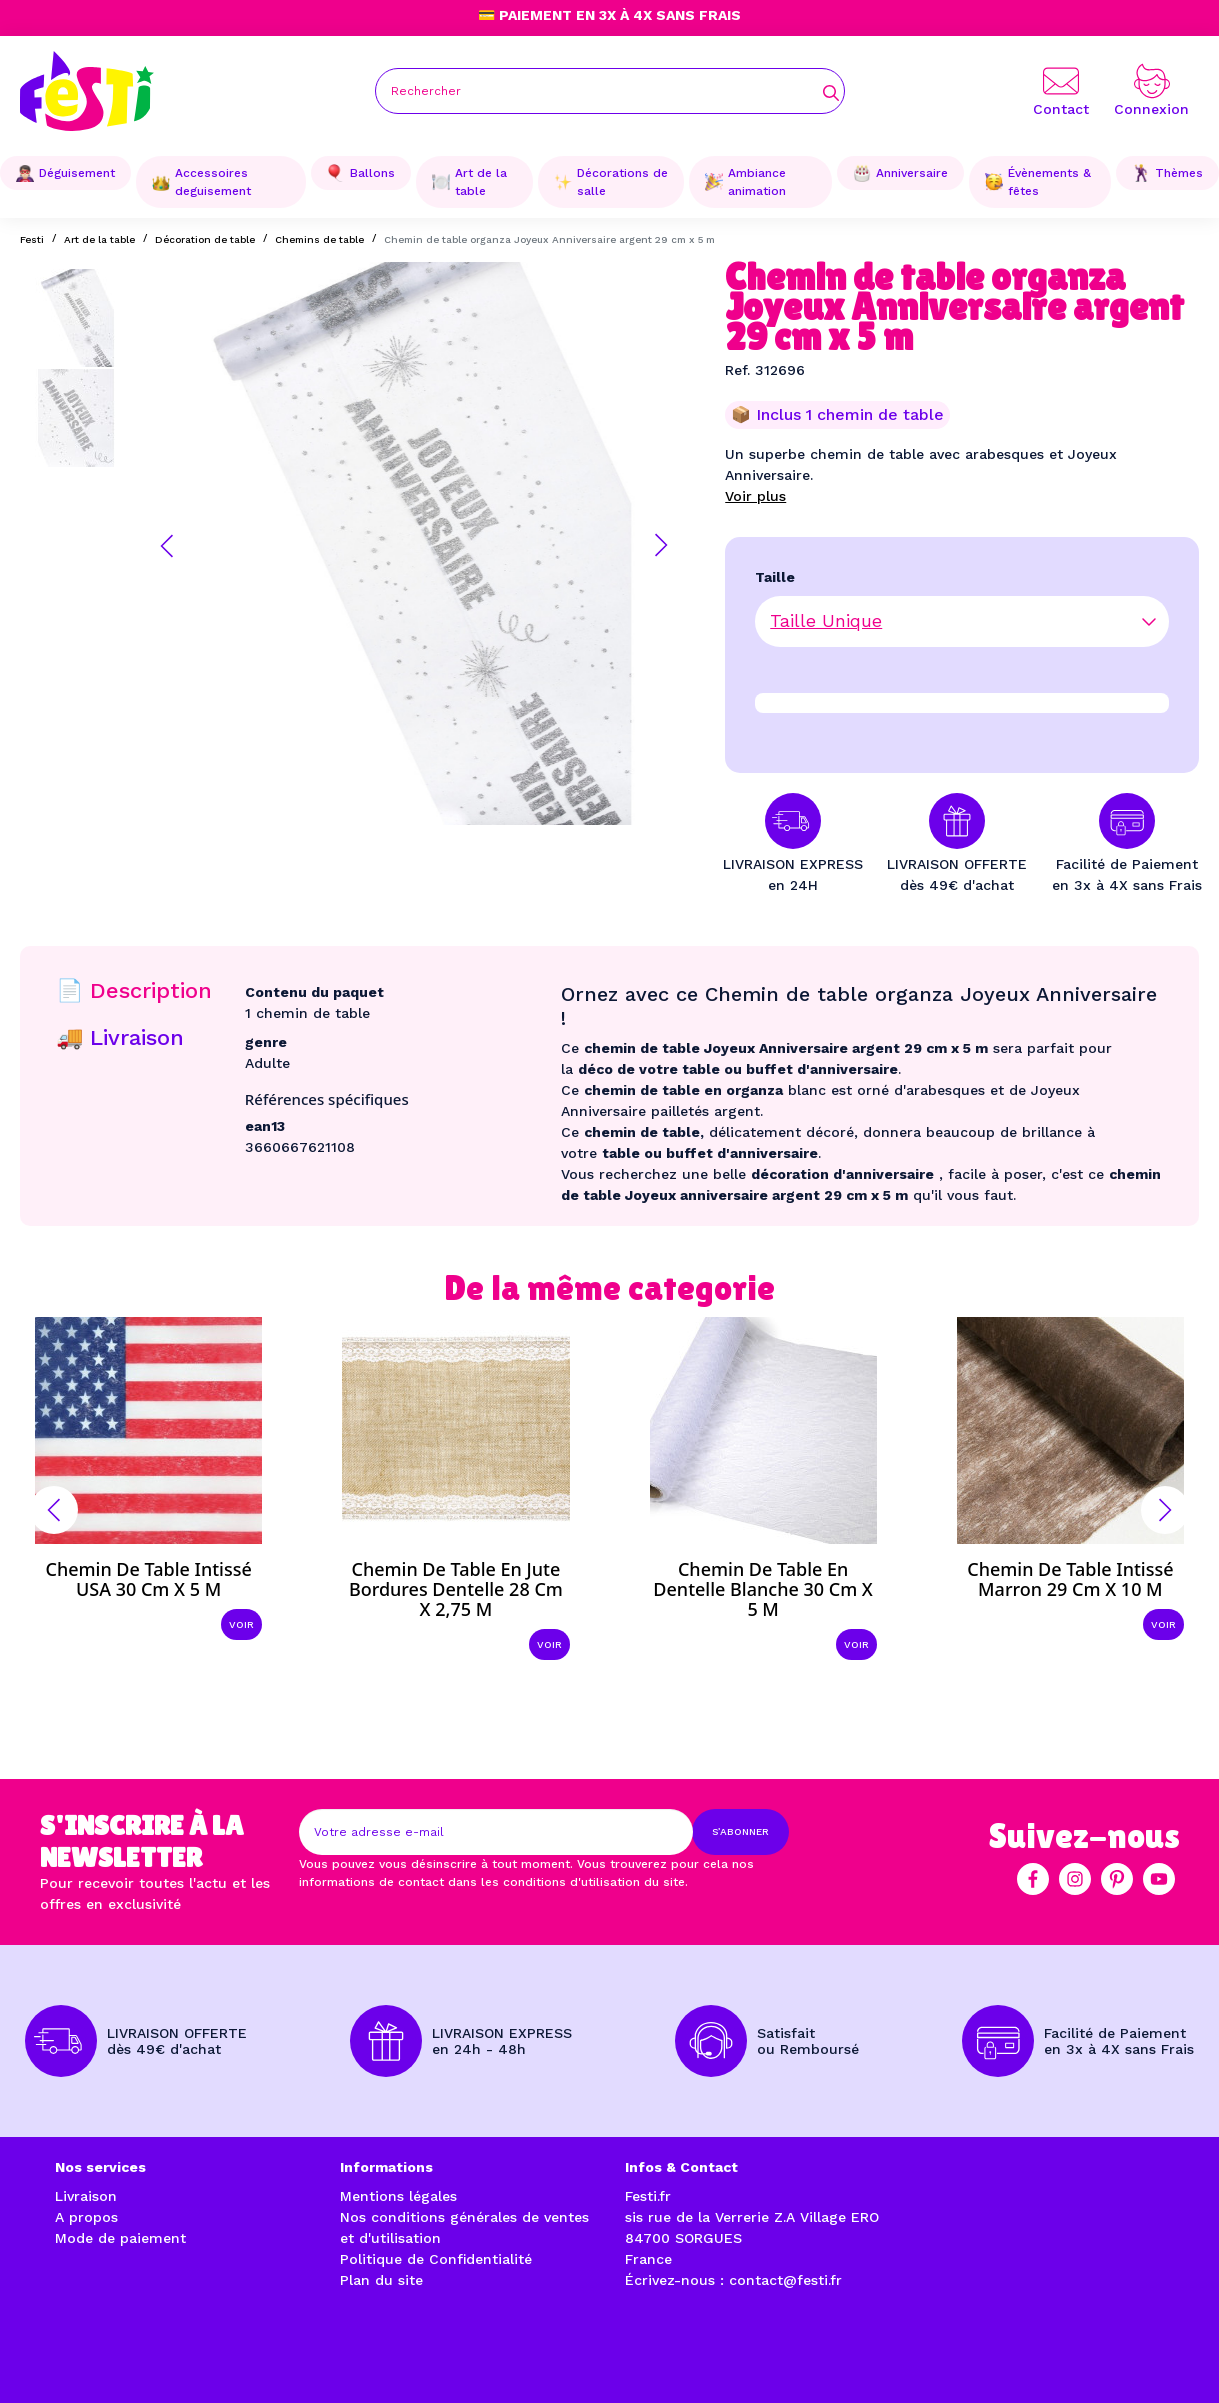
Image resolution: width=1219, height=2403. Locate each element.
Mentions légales (398, 2196)
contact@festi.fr (785, 2280)
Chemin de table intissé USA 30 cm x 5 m (148, 1579)
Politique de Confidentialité (436, 2259)
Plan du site (381, 2280)
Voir (241, 1624)
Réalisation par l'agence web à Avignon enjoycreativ (274, 2365)
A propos (86, 2217)
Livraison (86, 2196)
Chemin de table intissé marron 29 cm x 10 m (1070, 1579)
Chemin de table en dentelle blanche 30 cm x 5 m (763, 1589)
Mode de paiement (120, 2238)
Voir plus (755, 496)
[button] (167, 546)
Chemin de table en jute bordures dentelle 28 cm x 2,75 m (456, 1589)
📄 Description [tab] (134, 990)
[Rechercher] (610, 91)
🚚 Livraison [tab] (120, 1037)
